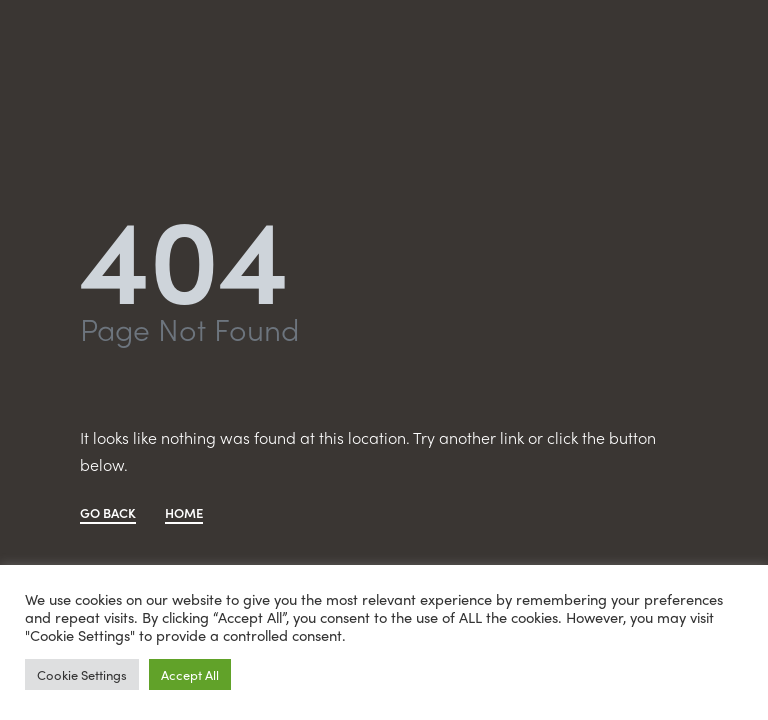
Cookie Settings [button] (82, 674)
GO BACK (108, 514)
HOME (184, 514)
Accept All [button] (190, 674)
